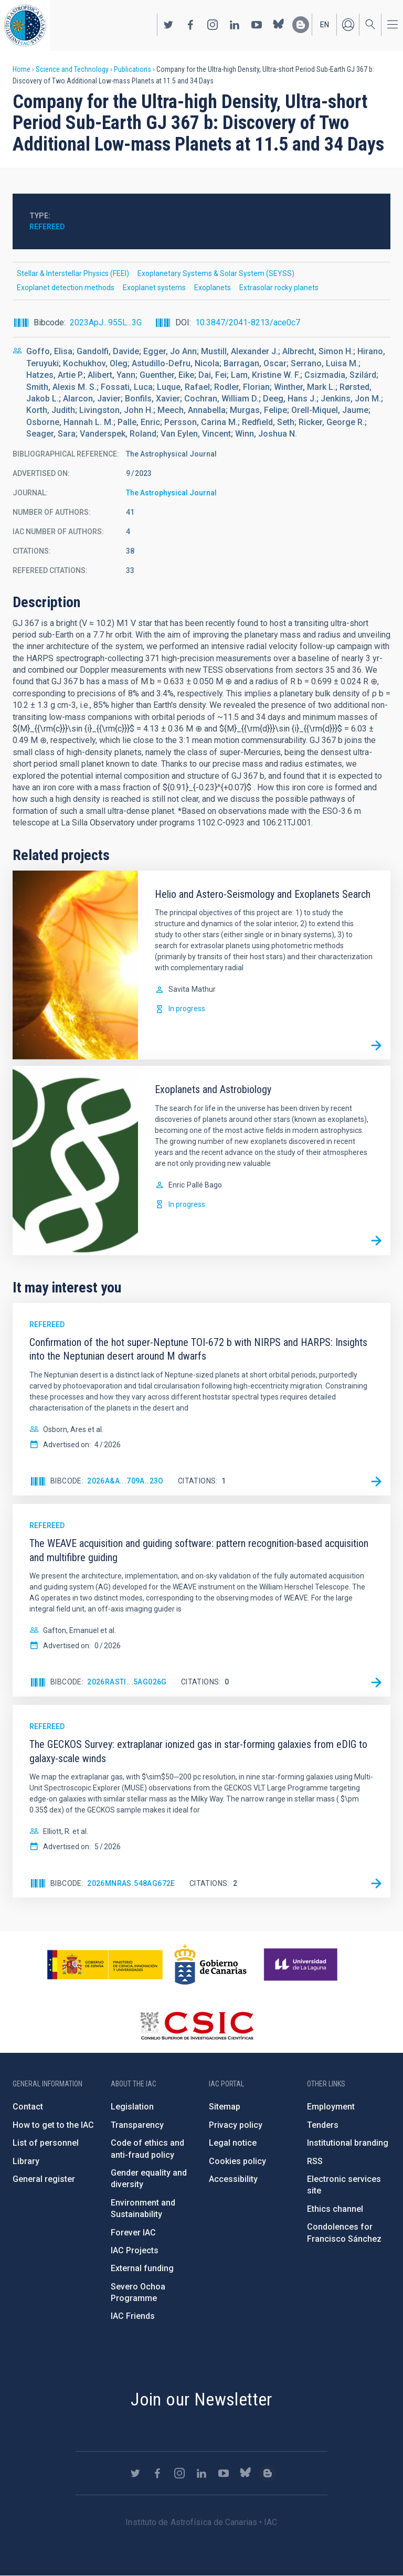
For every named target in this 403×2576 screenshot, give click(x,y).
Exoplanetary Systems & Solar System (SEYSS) (215, 273)
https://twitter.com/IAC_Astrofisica (168, 25)
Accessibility (233, 2179)
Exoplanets (212, 287)
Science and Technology (72, 69)
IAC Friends (133, 2316)
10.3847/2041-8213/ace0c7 (247, 322)
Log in (348, 25)
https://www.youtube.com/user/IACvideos (257, 25)
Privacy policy (235, 2125)
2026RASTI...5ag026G (127, 1682)
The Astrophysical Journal (171, 493)
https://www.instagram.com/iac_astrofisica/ (213, 25)
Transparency (137, 2125)
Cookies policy (237, 2161)
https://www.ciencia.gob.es (105, 1964)
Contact (28, 2107)
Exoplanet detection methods (65, 287)
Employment (331, 2107)
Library (26, 2161)
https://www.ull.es (302, 1965)
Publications (132, 69)
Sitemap (224, 2107)
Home (21, 69)
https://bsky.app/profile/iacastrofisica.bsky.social (279, 25)
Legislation (132, 2107)
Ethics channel (335, 2209)
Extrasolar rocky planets (279, 287)
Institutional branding (347, 2143)
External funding (142, 2268)
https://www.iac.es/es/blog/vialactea (301, 25)
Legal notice (233, 2143)
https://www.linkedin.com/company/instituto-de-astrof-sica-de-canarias (235, 25)
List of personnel (46, 2143)
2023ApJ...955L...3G (106, 322)
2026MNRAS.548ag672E (131, 1883)
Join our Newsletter (201, 2399)
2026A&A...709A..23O (125, 1481)
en (324, 24)
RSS (315, 2161)
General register (44, 2179)
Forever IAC (133, 2233)
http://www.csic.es (196, 2025)
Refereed (47, 226)
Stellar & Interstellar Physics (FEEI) (73, 273)
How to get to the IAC (53, 2125)
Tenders (322, 2125)
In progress (186, 1008)
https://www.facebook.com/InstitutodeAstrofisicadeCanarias (190, 25)
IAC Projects (134, 2250)
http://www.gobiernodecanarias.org (210, 1965)
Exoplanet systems (154, 287)
